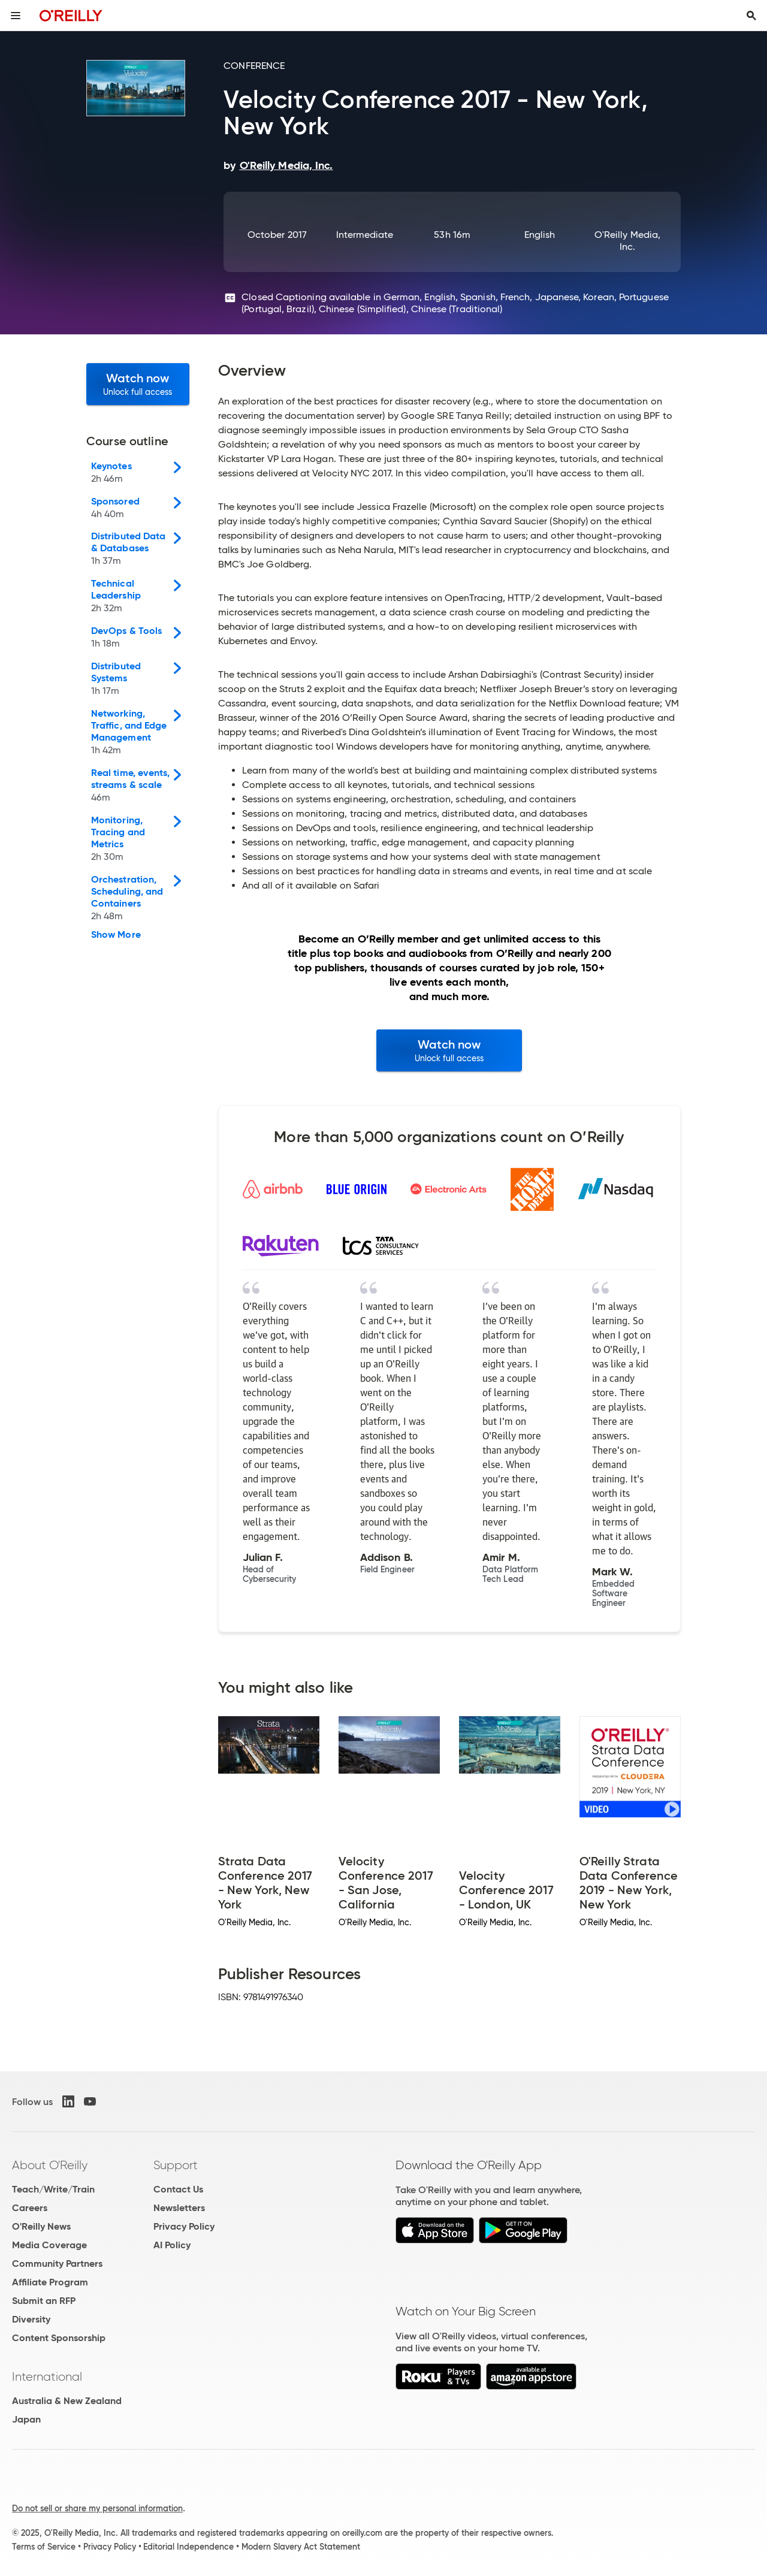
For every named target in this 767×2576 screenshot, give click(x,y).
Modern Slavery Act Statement (300, 2546)
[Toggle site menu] (15, 15)
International (47, 2376)
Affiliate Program (50, 2282)
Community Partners (57, 2263)
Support (175, 2165)
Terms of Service (44, 2546)
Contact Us (178, 2189)
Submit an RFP (44, 2300)
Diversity (31, 2319)
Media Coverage (49, 2245)
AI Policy (172, 2245)
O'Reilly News (41, 2226)
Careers (29, 2207)
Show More (116, 935)
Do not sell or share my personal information (97, 2508)
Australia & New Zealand (67, 2400)
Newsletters (179, 2207)
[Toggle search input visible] (751, 15)
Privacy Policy (184, 2226)
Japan (26, 2419)
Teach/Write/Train (53, 2189)
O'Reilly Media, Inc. (627, 240)
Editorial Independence (188, 2546)
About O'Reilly (49, 2165)
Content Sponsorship (58, 2338)
